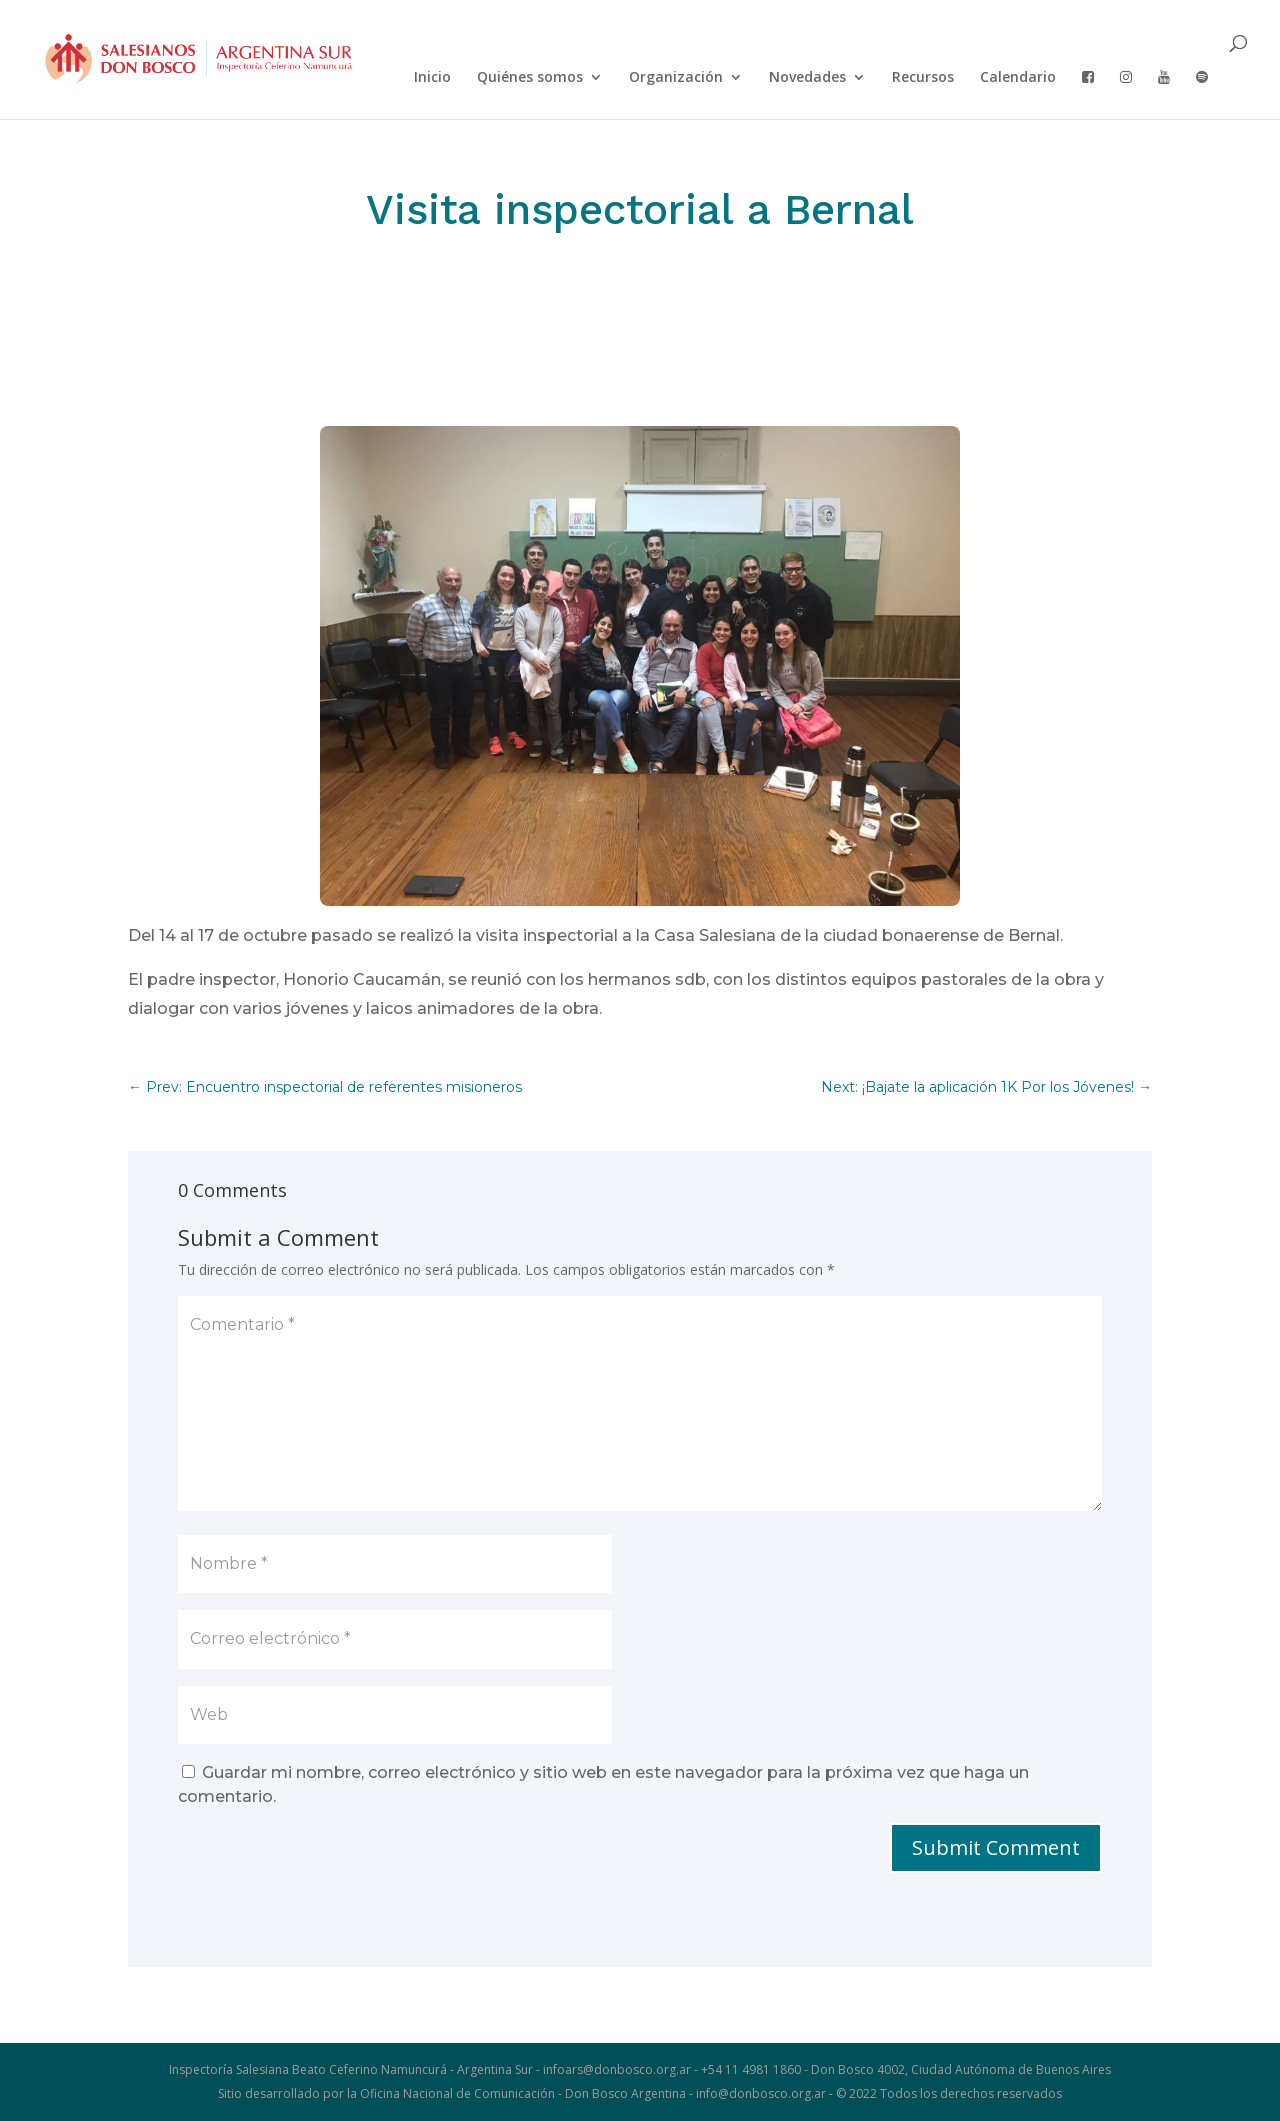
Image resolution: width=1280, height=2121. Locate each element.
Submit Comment (996, 1847)
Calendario (1018, 78)
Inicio (432, 78)
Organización (676, 78)
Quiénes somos (530, 78)
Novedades (807, 78)
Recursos (923, 78)
